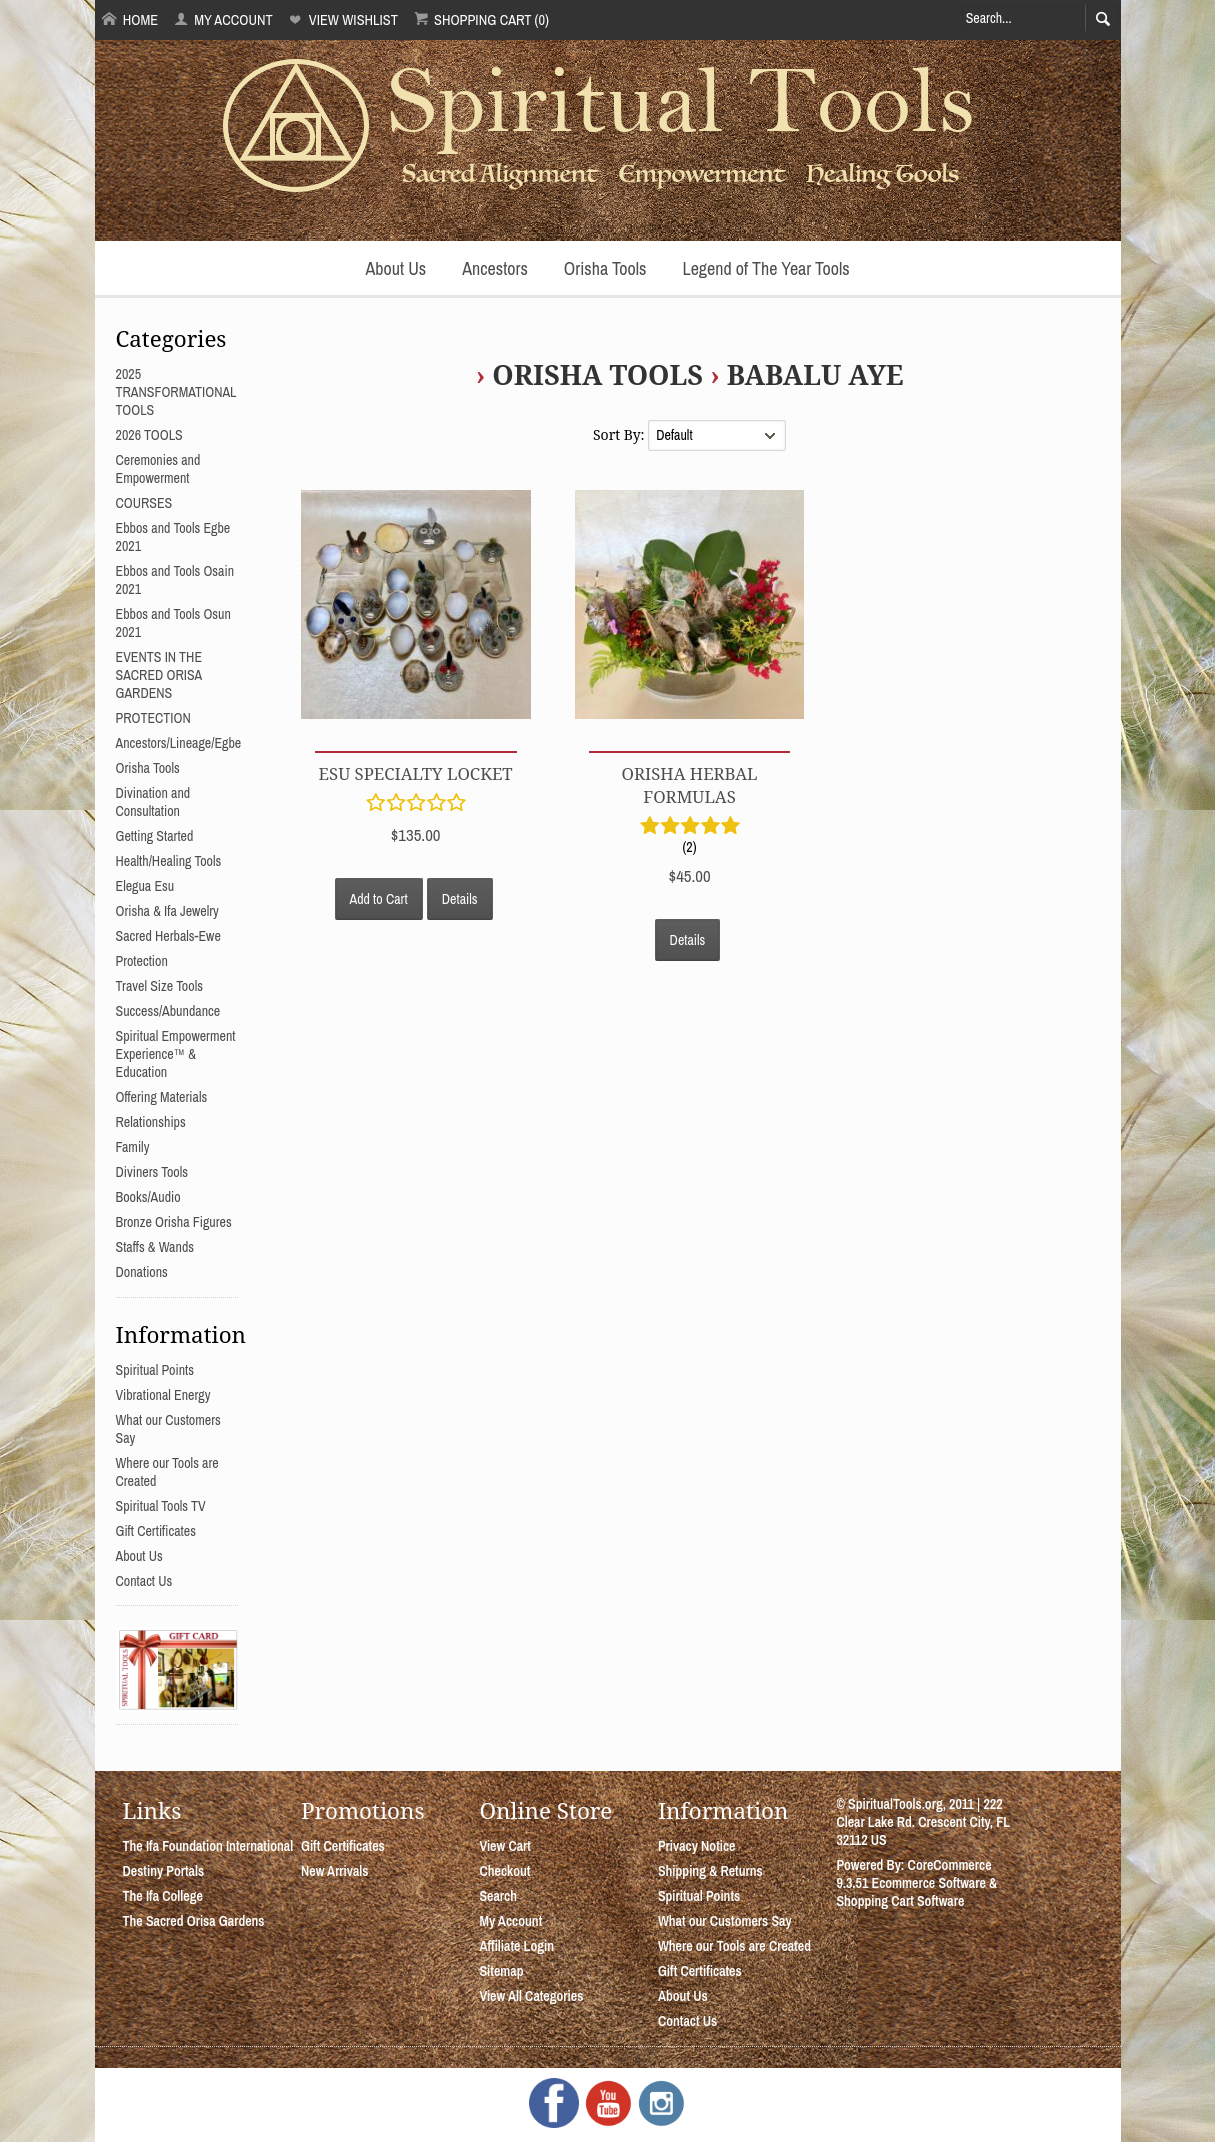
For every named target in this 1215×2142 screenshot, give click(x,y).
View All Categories (531, 1996)
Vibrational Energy (163, 1395)
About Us (395, 268)
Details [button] (460, 899)
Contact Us (144, 1581)
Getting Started (155, 836)
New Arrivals (335, 1871)
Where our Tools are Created (734, 1946)
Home (130, 19)
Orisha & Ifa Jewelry (167, 911)
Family (133, 1147)
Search (498, 1896)
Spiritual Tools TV (161, 1506)
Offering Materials (162, 1097)
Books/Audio (148, 1197)
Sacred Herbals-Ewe (168, 936)
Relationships (151, 1122)
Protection (142, 961)
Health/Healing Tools (169, 861)
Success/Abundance (168, 1011)
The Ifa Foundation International (208, 1846)
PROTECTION (153, 718)
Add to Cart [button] (379, 899)
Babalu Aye (815, 374)
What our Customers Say (725, 1921)
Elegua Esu (145, 886)
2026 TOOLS (149, 435)
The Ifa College (163, 1896)
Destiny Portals (164, 1871)
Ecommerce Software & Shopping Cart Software (916, 1892)
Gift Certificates (156, 1531)
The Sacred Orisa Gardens (194, 1921)
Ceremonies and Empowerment (158, 469)
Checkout (504, 1871)
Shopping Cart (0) (481, 19)
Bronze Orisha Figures (174, 1222)
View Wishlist (342, 19)
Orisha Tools (605, 268)
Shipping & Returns (710, 1871)
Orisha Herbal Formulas (690, 785)
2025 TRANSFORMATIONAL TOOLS (176, 392)
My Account (223, 19)
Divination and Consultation (153, 802)
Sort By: (620, 434)
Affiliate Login (516, 1946)
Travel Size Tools (159, 986)
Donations (142, 1272)
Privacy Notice (697, 1846)
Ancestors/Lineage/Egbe (179, 743)
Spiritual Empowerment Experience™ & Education (176, 1054)
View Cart (504, 1846)
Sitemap (501, 1971)
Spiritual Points (155, 1370)
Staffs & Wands (155, 1247)
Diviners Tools (152, 1172)
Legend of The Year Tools (765, 268)
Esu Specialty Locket (416, 773)
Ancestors (495, 268)
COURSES (144, 503)
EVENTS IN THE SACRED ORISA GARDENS (159, 675)
